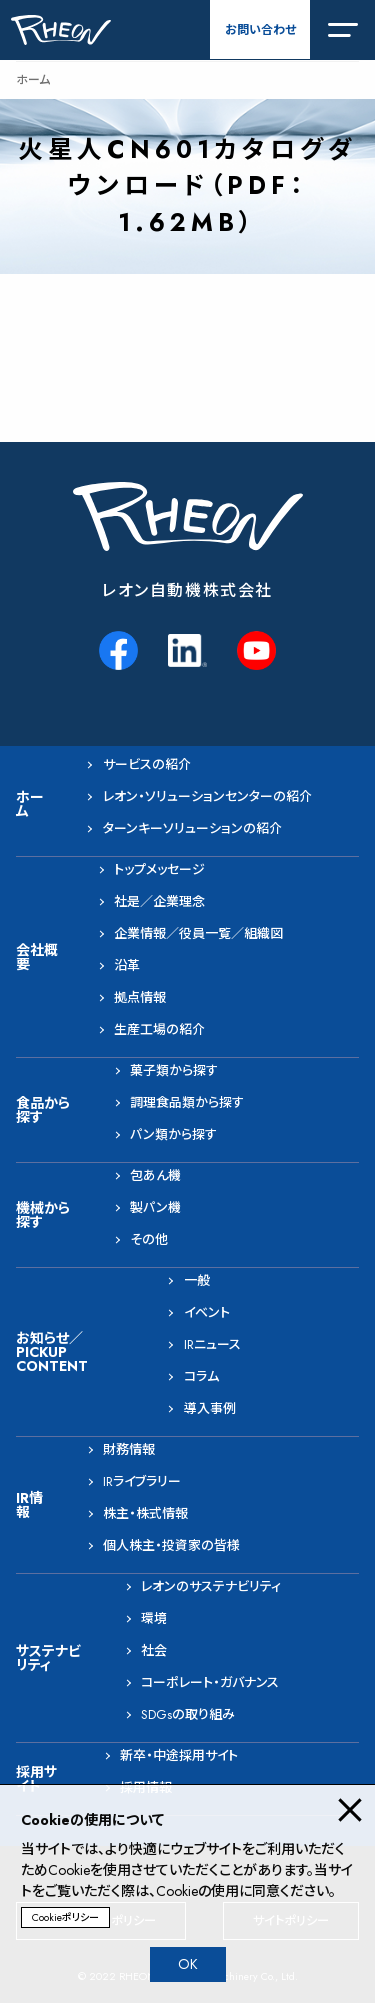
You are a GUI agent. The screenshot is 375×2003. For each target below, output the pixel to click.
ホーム (33, 80)
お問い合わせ (260, 30)
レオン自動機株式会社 (187, 590)
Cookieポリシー (65, 1917)
